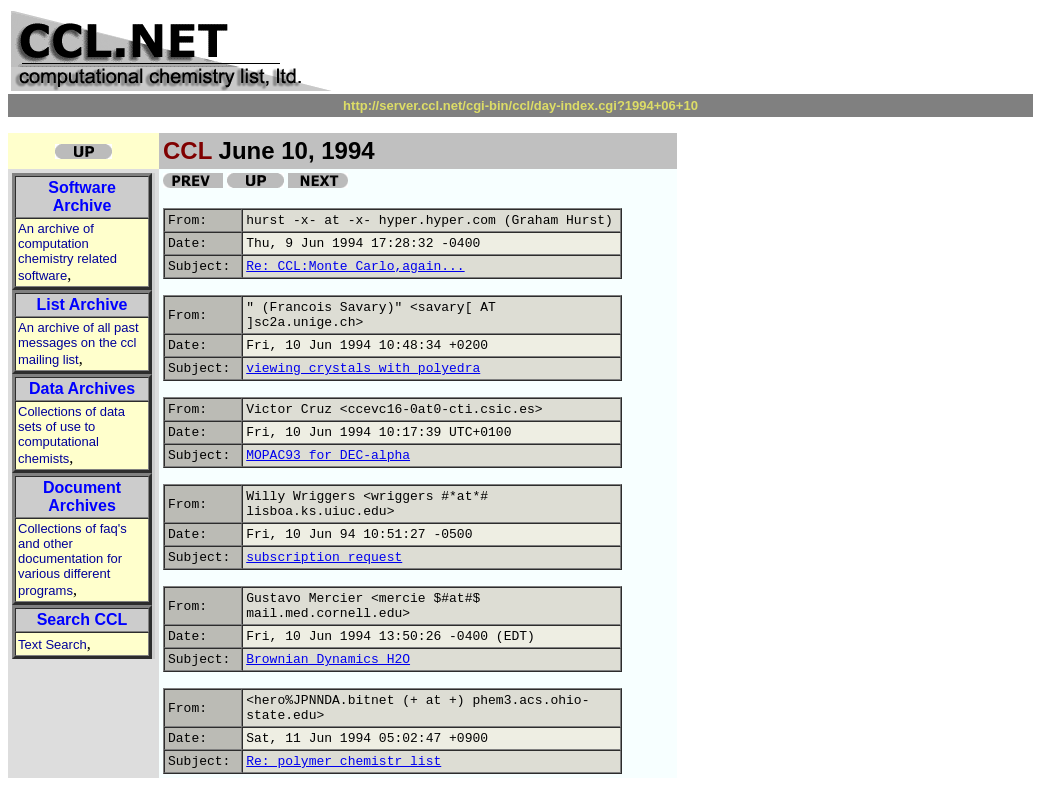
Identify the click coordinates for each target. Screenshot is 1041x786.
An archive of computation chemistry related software (67, 252)
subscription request (324, 557)
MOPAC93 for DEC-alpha (328, 455)
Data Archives (82, 388)
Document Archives (82, 496)
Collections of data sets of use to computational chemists (71, 435)
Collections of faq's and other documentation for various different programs (72, 559)
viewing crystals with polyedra (363, 368)
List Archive (82, 304)
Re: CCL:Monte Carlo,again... (355, 266)
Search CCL (82, 619)
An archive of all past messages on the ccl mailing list (78, 343)
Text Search (52, 644)
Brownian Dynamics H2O (328, 659)
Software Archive (82, 196)
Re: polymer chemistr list (343, 761)
